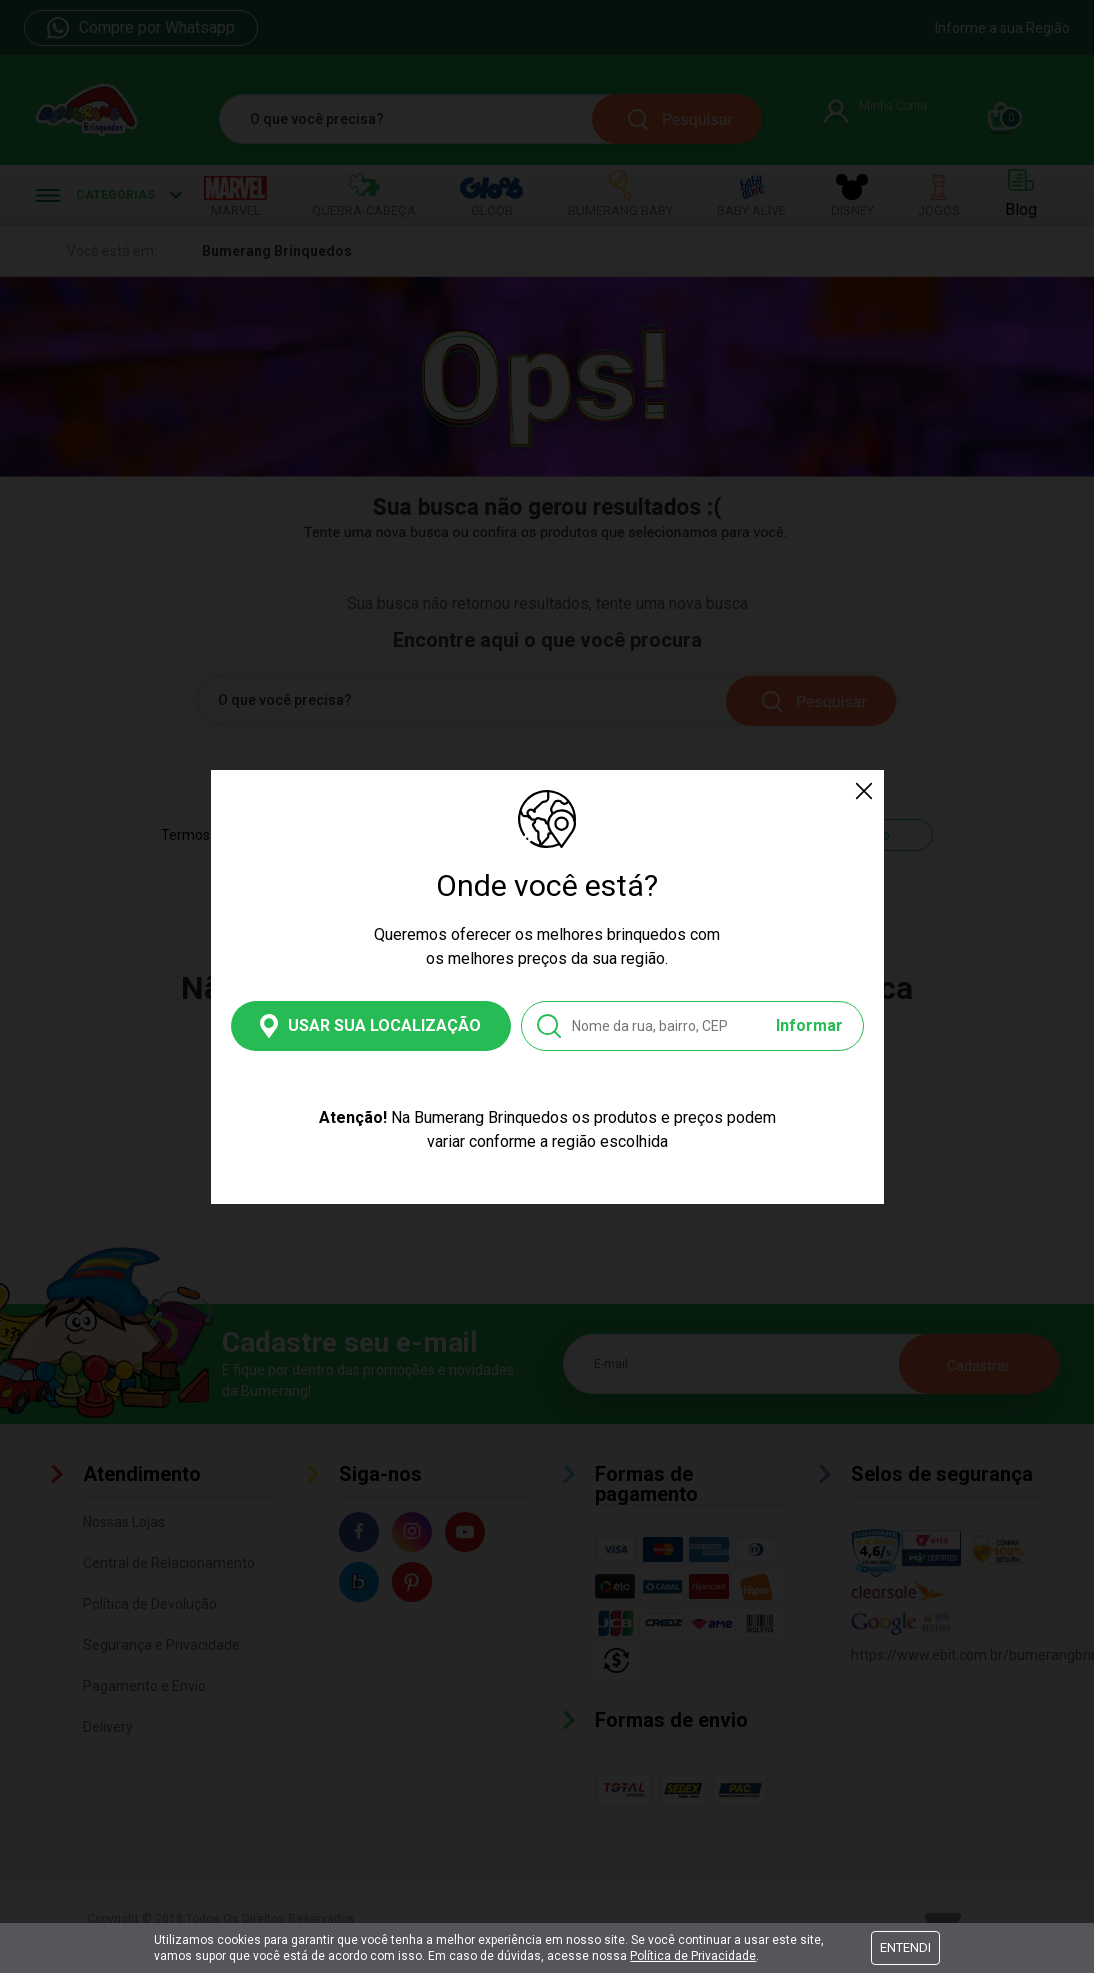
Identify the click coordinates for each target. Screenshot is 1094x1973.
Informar (809, 1025)
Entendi (905, 1947)
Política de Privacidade (693, 1956)
